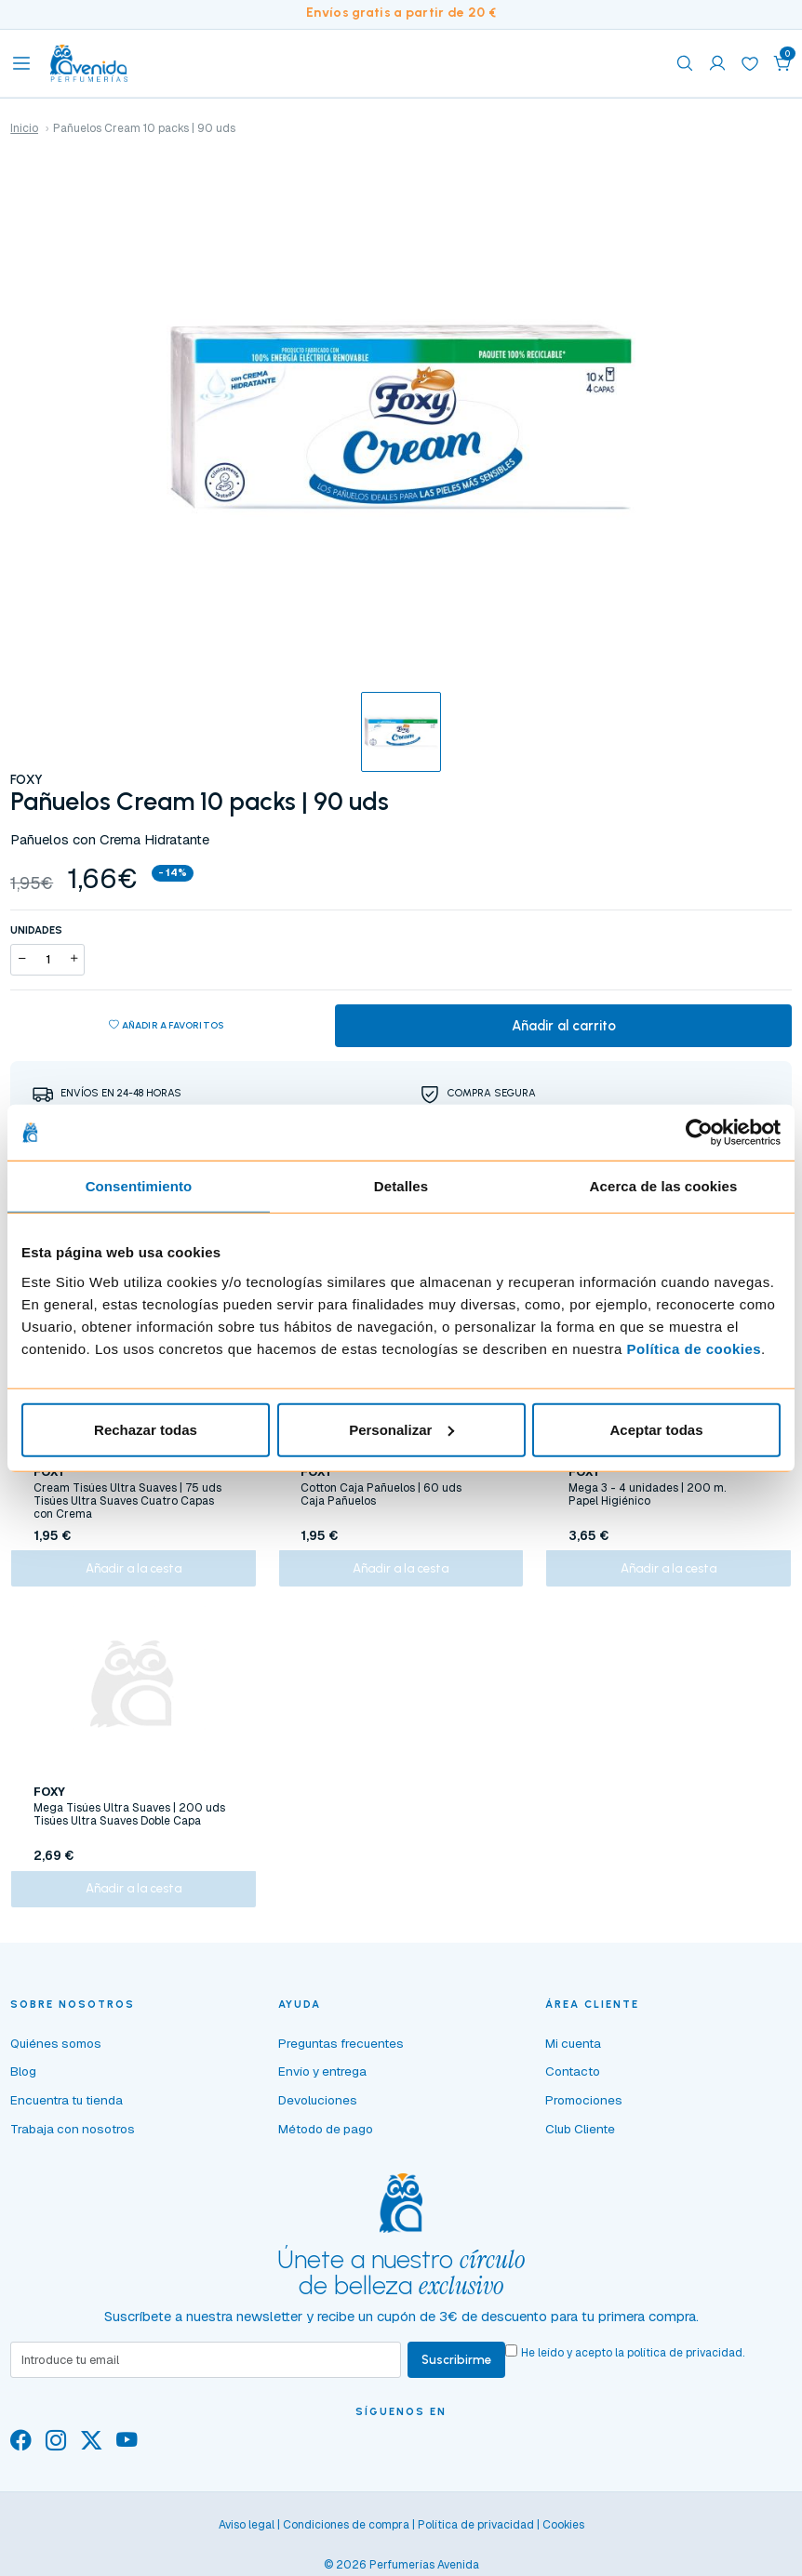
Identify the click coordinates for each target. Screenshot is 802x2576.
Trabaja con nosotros (72, 2142)
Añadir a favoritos (166, 1026)
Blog (23, 2086)
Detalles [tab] (401, 1186)
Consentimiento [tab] (139, 1186)
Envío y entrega (322, 2086)
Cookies (563, 2539)
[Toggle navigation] (21, 63)
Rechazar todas (145, 1429)
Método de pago (325, 2142)
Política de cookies (694, 1348)
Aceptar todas (655, 1429)
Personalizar (401, 1429)
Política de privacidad (476, 2539)
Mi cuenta (573, 2057)
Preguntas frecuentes (341, 2057)
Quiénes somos (55, 2057)
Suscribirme (458, 2374)
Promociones (583, 2113)
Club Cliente (580, 2142)
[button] (782, 63)
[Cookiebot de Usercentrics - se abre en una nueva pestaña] (699, 1133)
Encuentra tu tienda (66, 2113)
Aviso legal (246, 2539)
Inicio (24, 128)
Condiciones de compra (346, 2539)
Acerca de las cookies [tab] (664, 1186)
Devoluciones (317, 2113)
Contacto (572, 2086)
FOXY (26, 779)
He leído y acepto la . (635, 2366)
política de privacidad (687, 2366)
